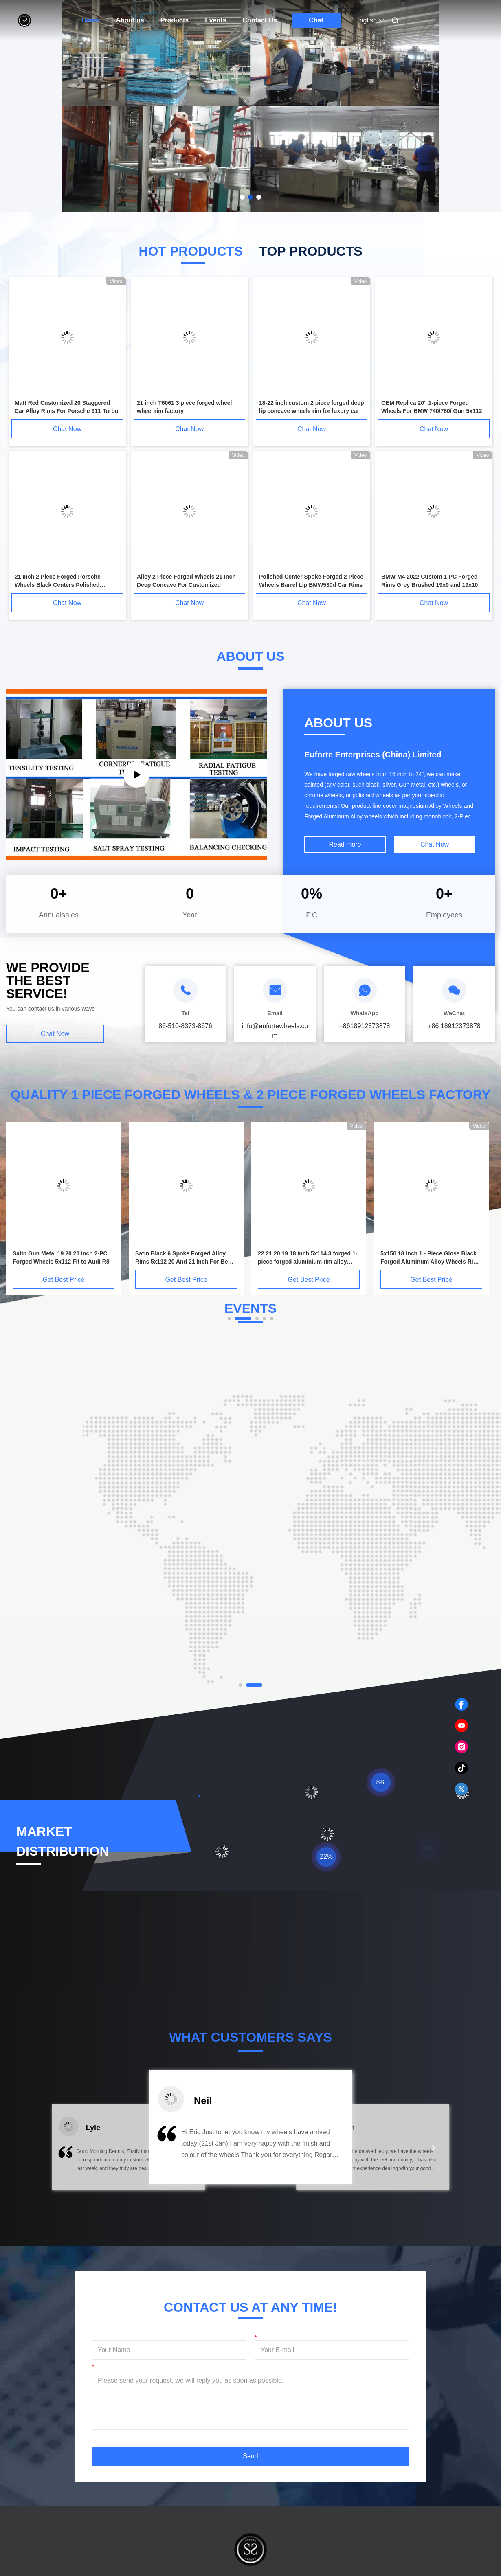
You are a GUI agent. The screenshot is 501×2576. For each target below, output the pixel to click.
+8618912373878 (364, 1026)
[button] (67, 2153)
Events (215, 20)
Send (250, 2456)
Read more (345, 844)
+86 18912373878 (454, 1026)
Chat (316, 20)
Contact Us (260, 20)
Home (90, 20)
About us (130, 20)
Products (174, 20)
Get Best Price (63, 1279)
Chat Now (67, 429)
